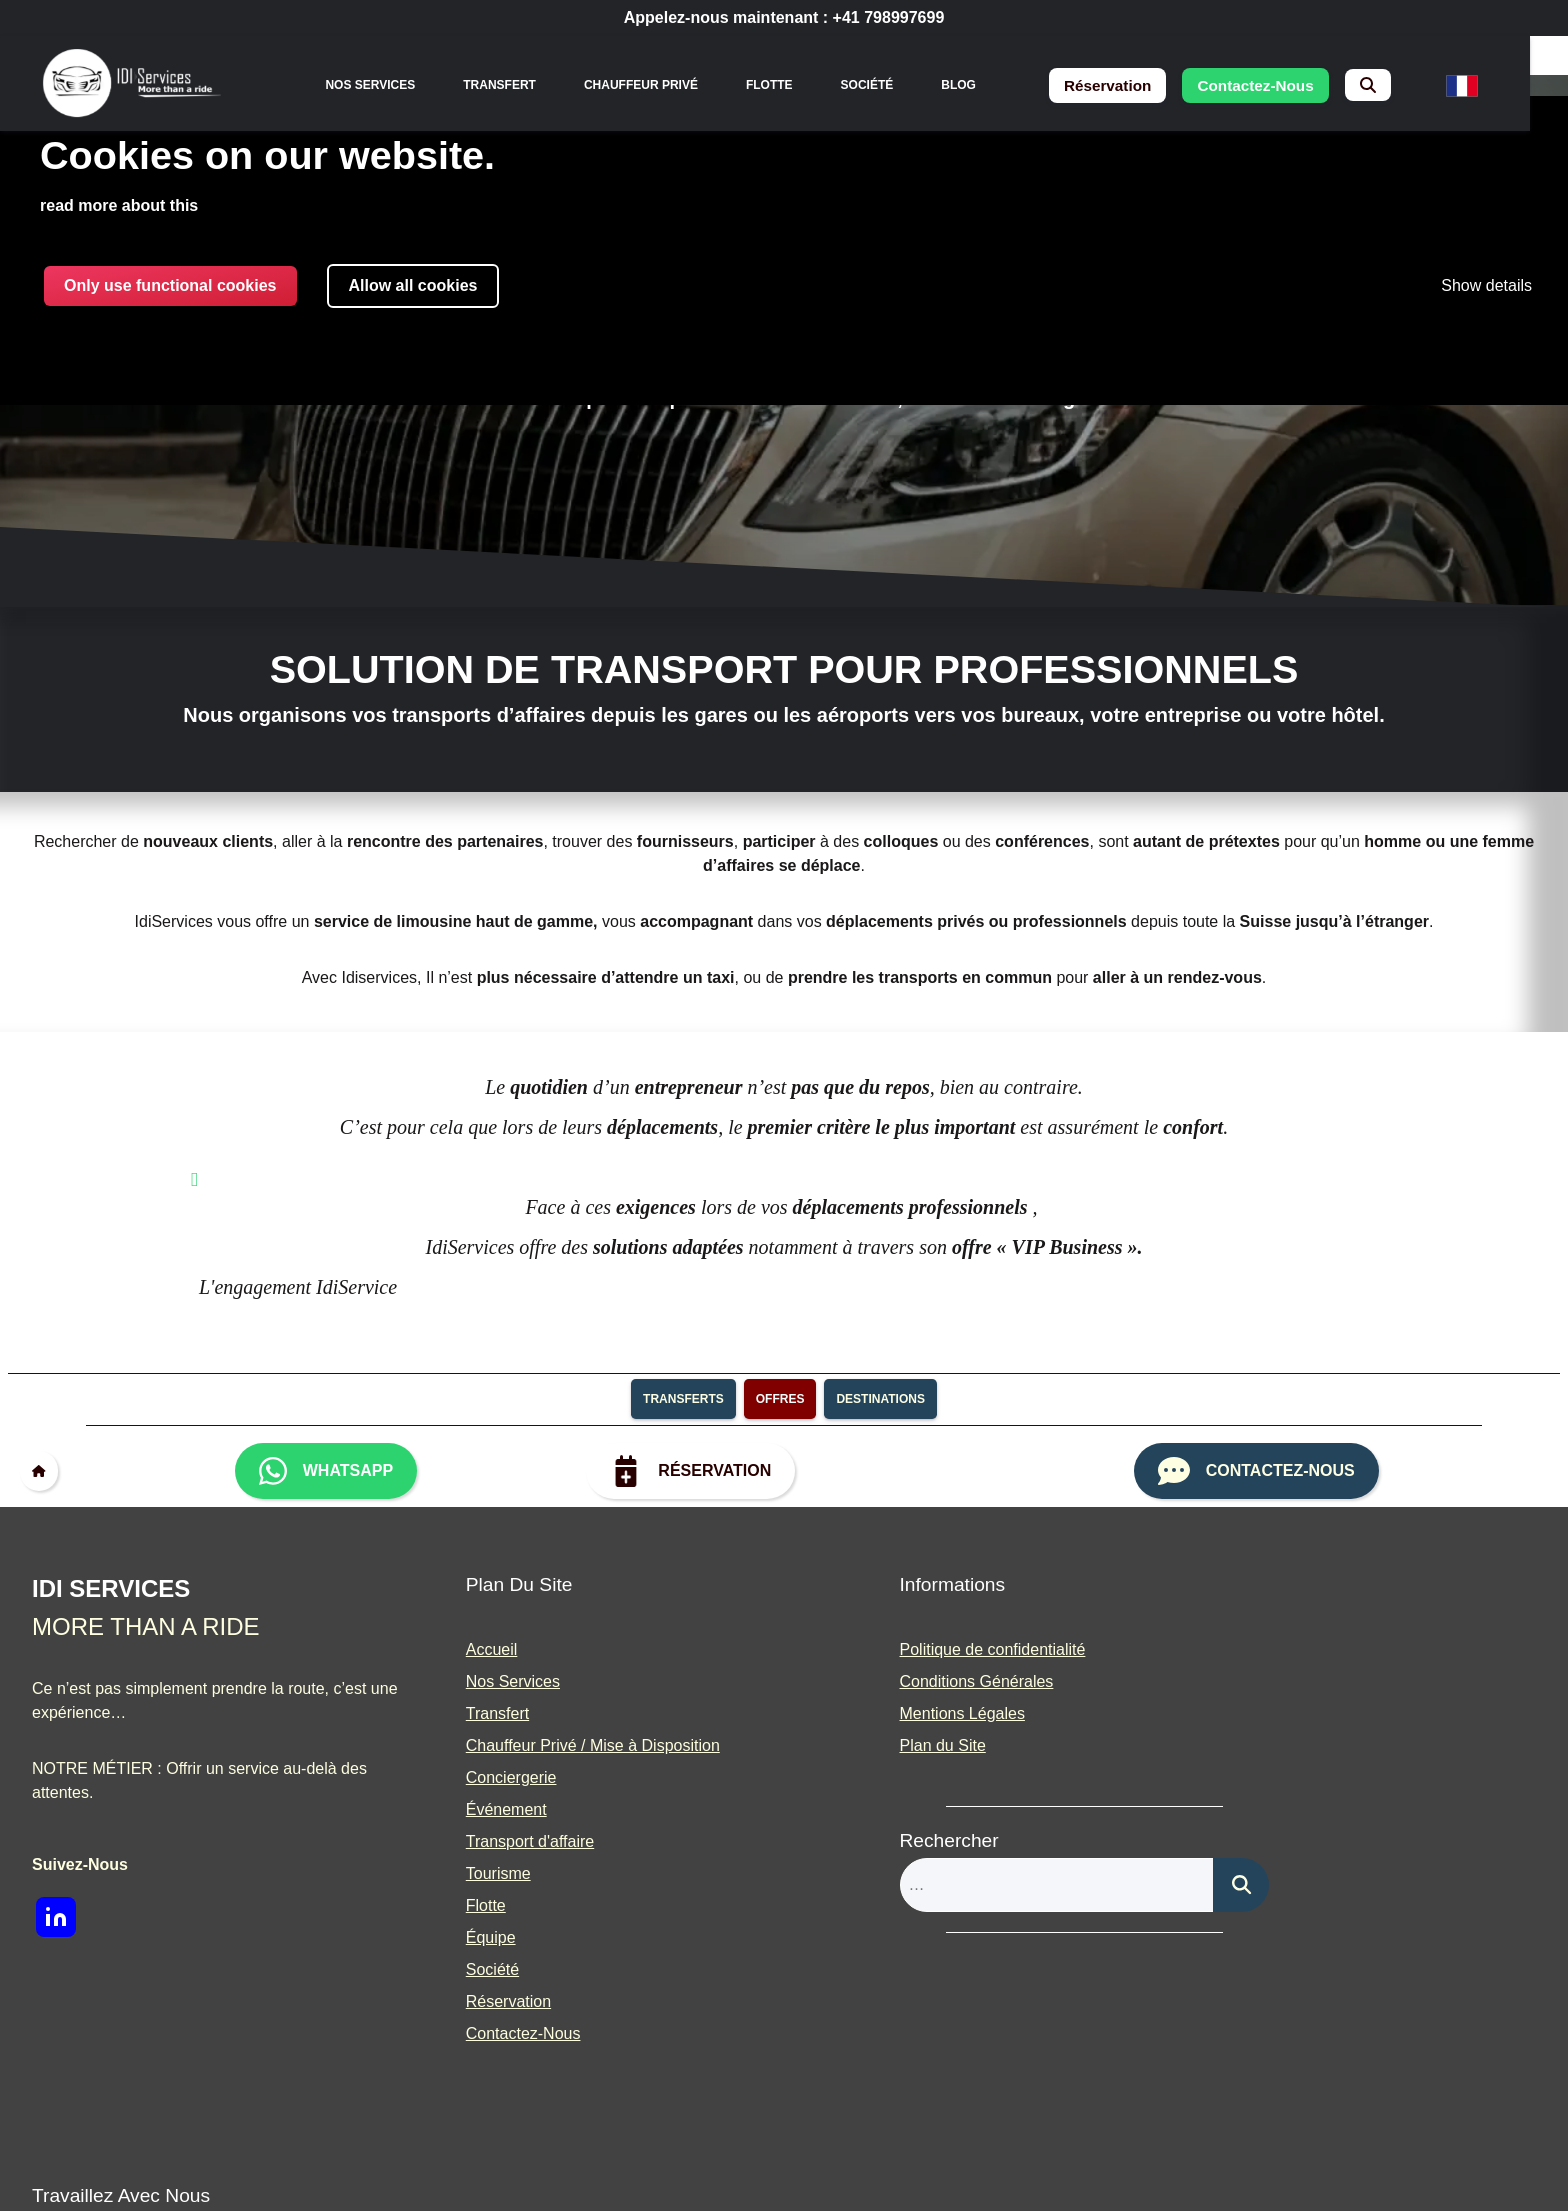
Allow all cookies (413, 286)
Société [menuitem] (879, 85)
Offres (780, 1400)
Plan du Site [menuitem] (859, 1746)
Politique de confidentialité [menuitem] (909, 1650)
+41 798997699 (889, 17)
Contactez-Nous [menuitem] (481, 2034)
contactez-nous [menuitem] (1281, 85)
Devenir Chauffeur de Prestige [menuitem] (1315, 1682)
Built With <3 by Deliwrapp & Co (883, 2162)
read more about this (119, 206)
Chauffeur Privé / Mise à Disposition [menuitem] (551, 1746)
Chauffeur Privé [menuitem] (654, 85)
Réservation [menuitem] (466, 2002)
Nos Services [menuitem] (383, 85)
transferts (683, 1400)
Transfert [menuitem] (512, 85)
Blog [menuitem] (971, 85)
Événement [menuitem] (464, 1810)
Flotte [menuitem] (782, 85)
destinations (880, 1400)
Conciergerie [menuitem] (469, 1778)
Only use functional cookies (170, 286)
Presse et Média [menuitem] (1266, 1746)
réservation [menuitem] (1126, 85)
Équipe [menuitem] (449, 1938)
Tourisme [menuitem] (456, 1874)
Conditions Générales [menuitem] (893, 1682)
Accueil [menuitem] (450, 1650)
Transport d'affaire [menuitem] (488, 1842)
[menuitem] (1397, 86)
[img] (137, 86)
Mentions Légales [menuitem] (878, 1714)
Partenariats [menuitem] (1251, 1714)
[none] (383, 85)
